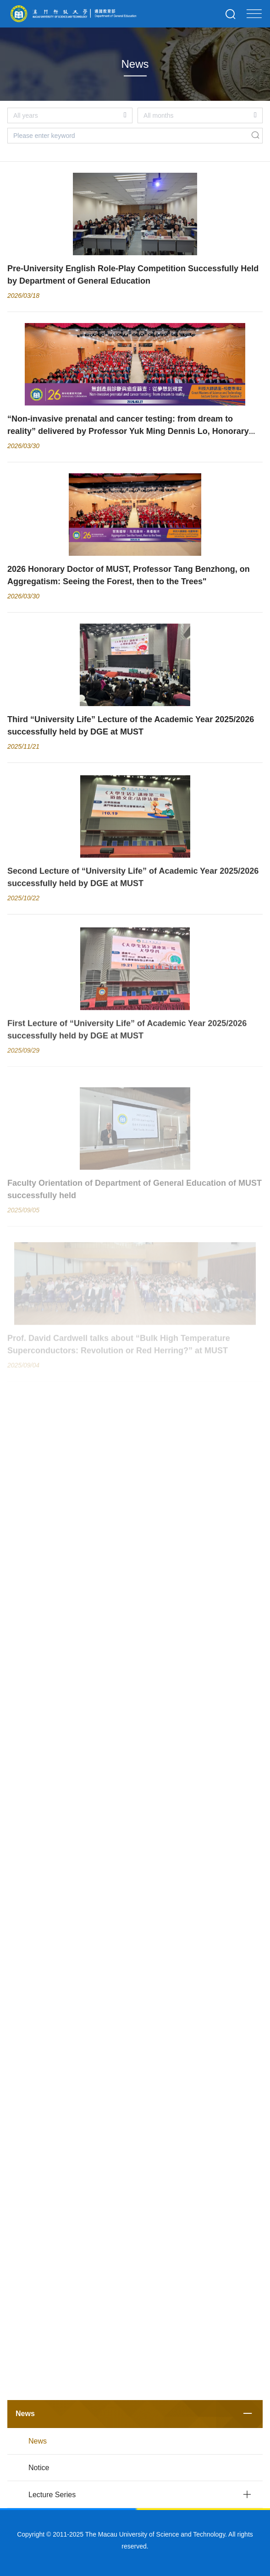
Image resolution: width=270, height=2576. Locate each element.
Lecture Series (52, 2495)
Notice (38, 2468)
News (25, 2413)
